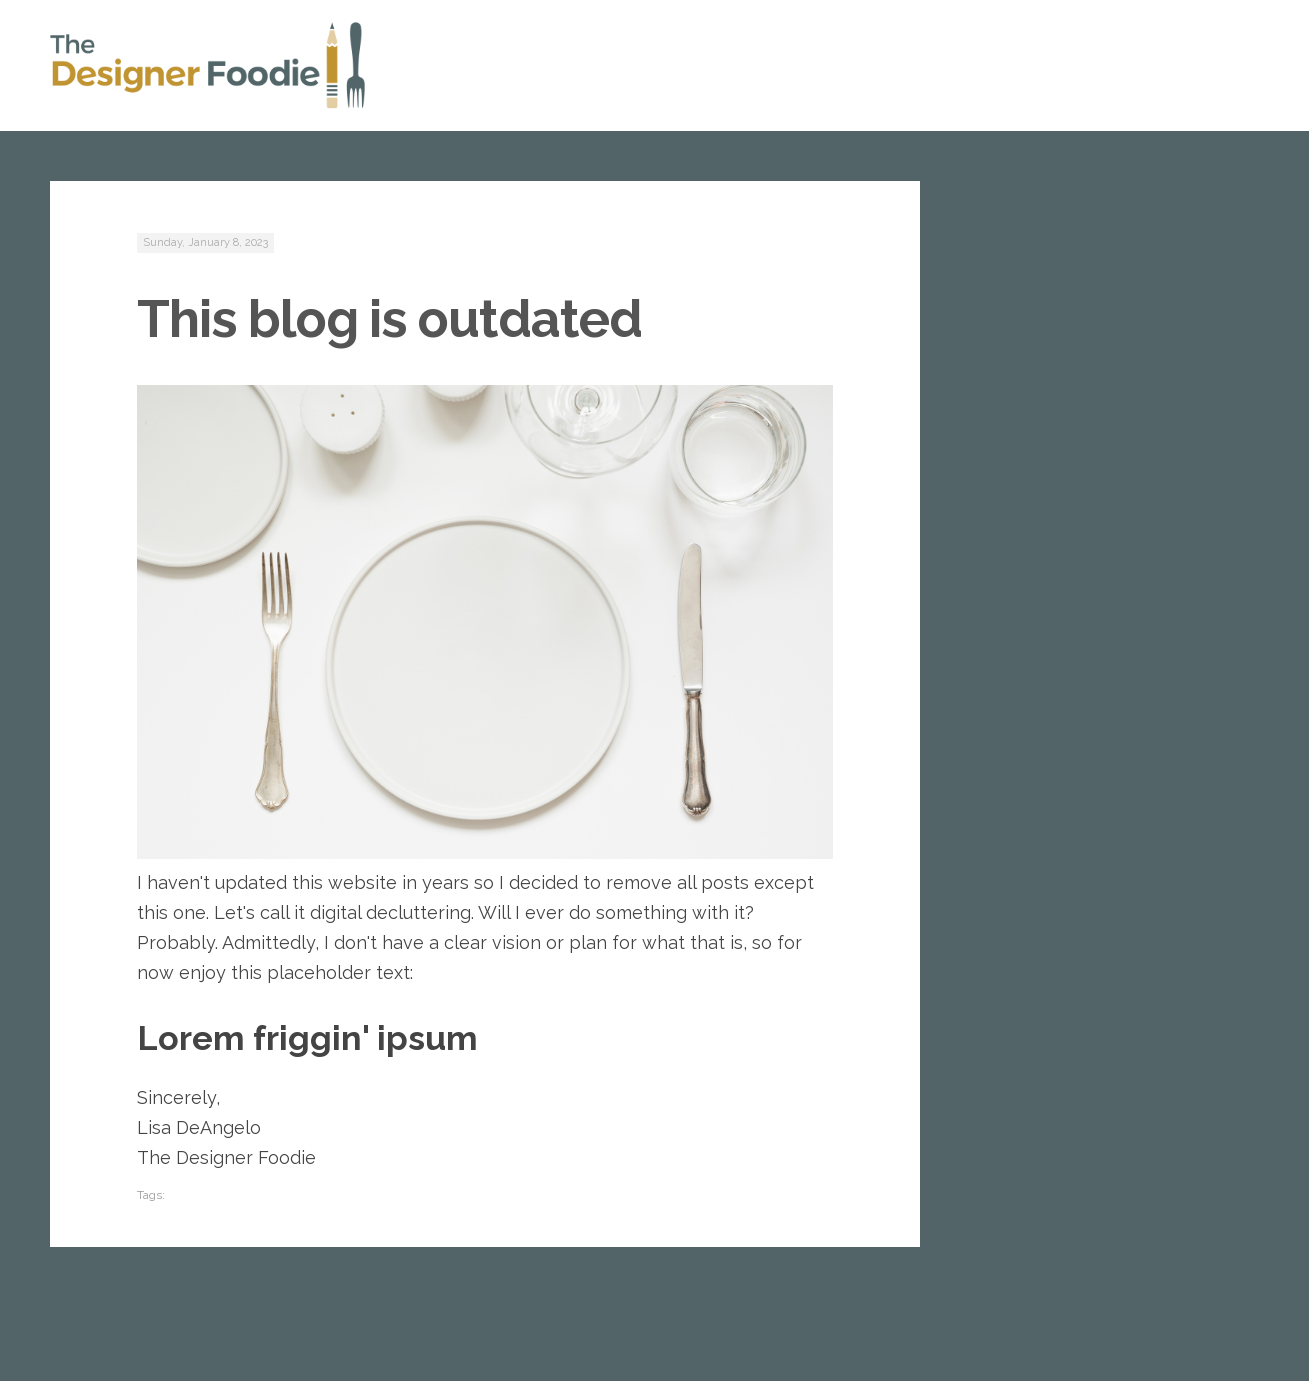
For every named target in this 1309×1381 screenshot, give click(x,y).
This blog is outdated (389, 318)
